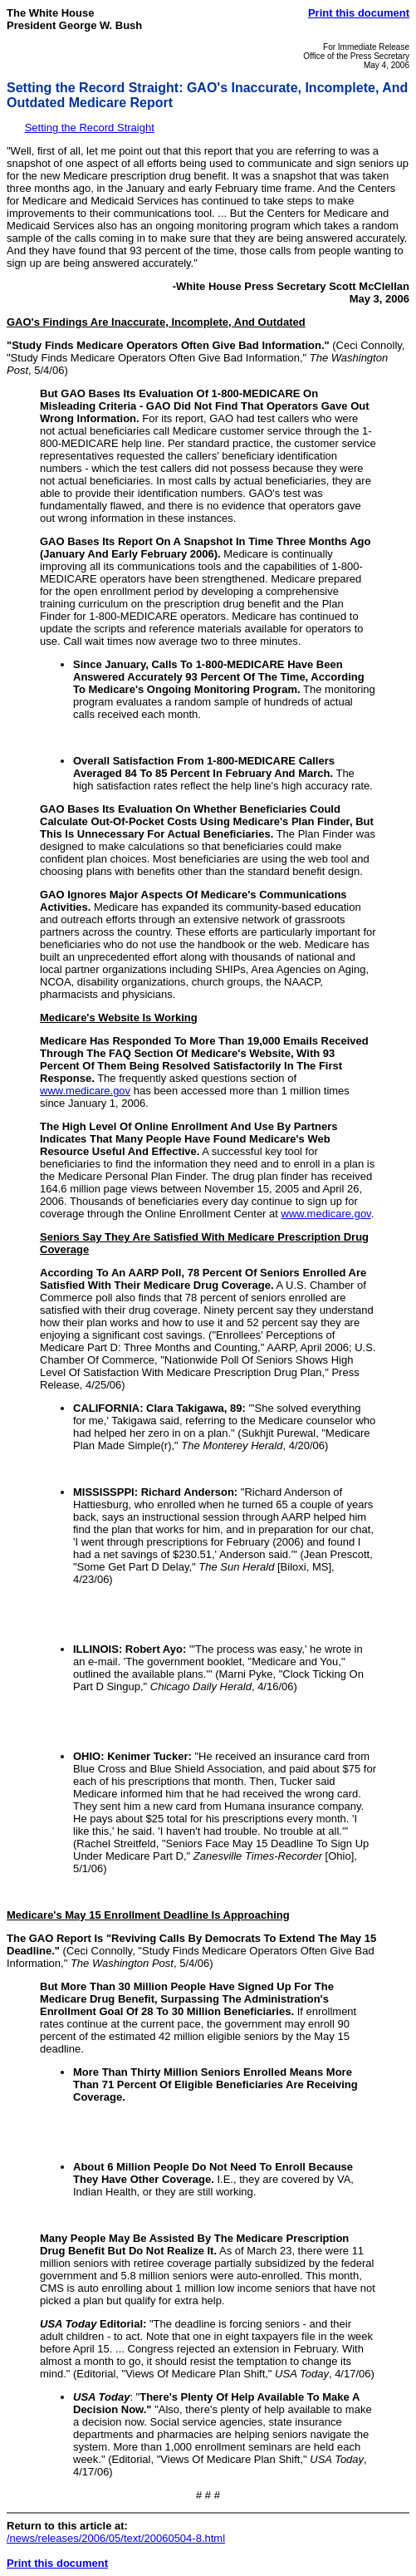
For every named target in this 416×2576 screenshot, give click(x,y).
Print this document (358, 13)
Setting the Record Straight (89, 127)
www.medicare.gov (85, 1090)
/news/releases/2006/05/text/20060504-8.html (116, 2538)
